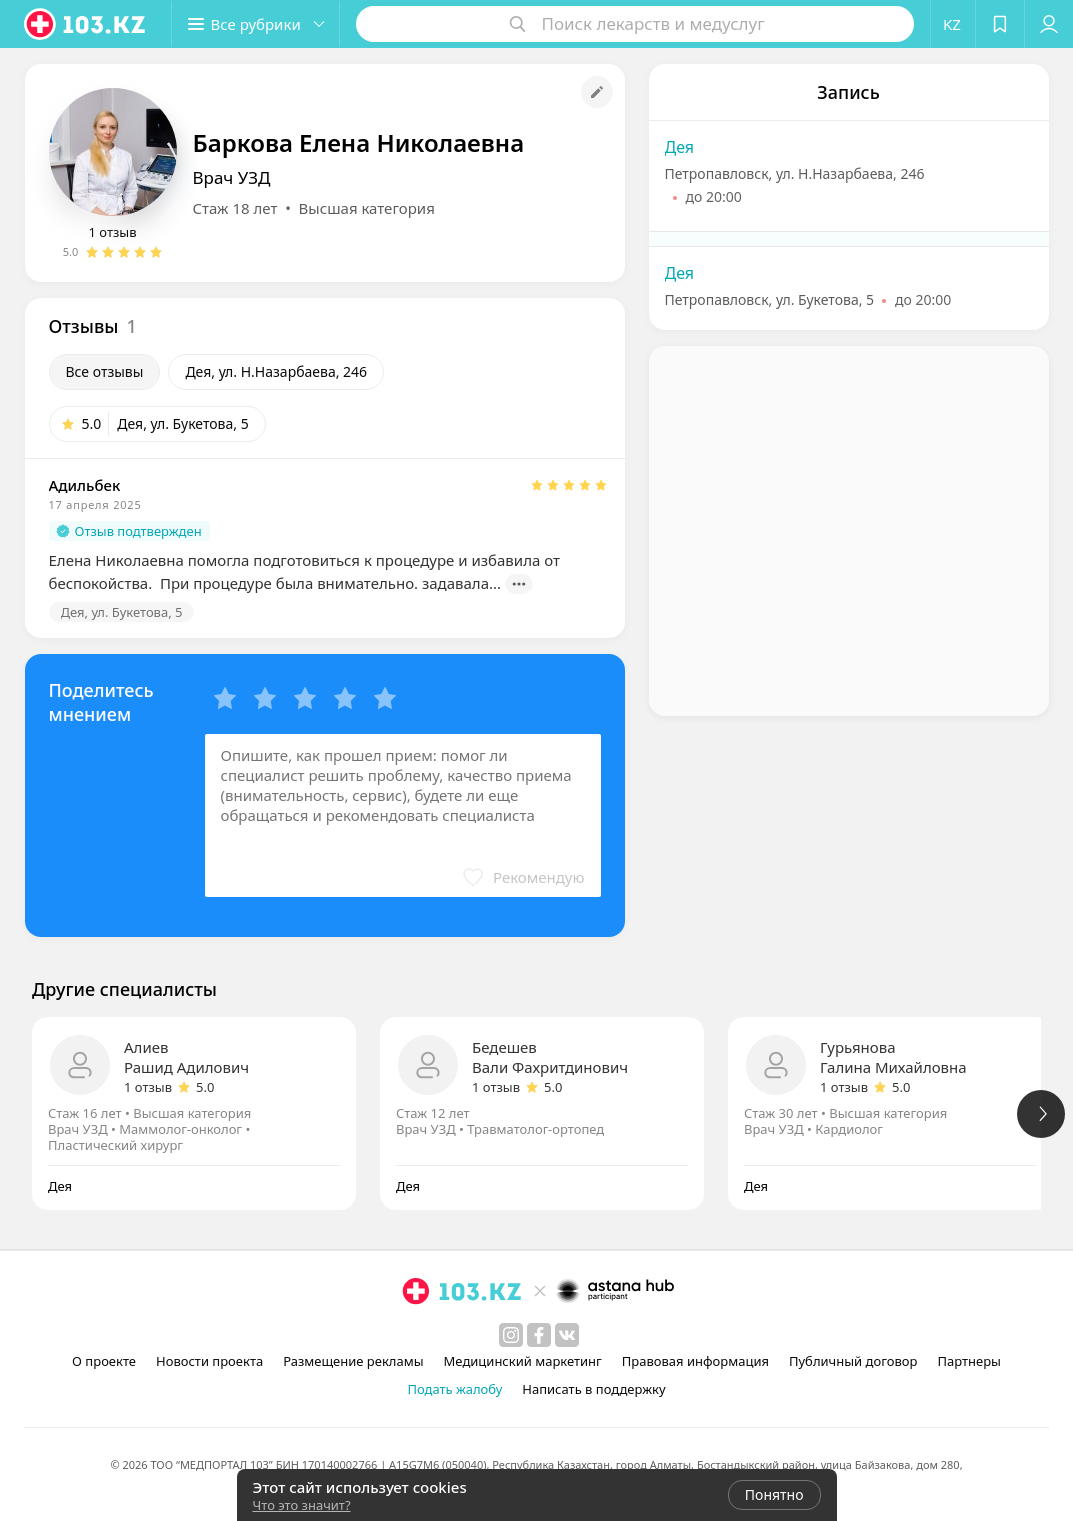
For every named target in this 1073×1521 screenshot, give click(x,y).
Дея (680, 147)
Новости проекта (209, 1361)
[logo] (86, 24)
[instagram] (511, 1335)
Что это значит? (302, 1505)
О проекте (104, 1361)
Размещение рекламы (353, 1361)
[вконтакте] (567, 1335)
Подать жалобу (454, 1389)
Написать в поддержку (593, 1389)
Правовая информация (695, 1361)
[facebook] (539, 1335)
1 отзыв (113, 232)
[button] (258, 24)
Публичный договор (853, 1361)
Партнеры (969, 1361)
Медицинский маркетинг (523, 1361)
